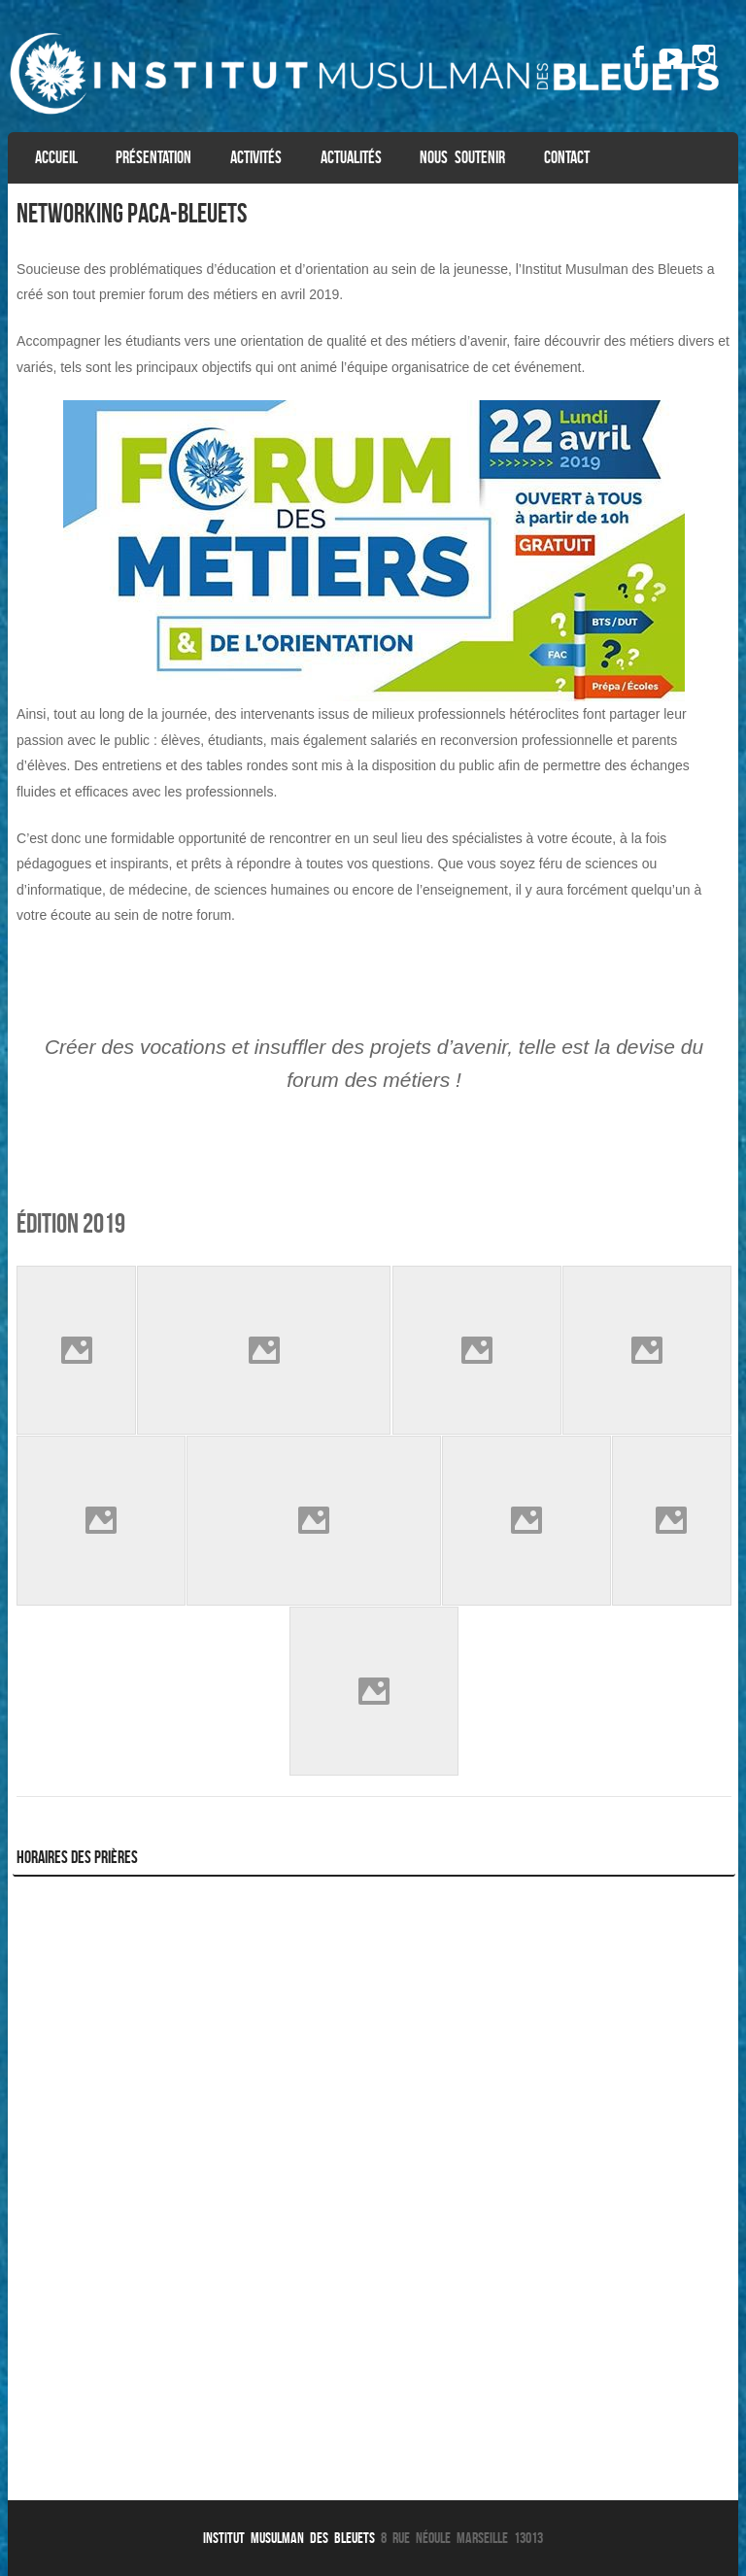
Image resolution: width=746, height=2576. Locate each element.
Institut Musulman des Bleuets (292, 2537)
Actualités (351, 157)
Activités (256, 157)
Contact (567, 157)
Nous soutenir (462, 157)
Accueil (56, 157)
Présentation (153, 157)
